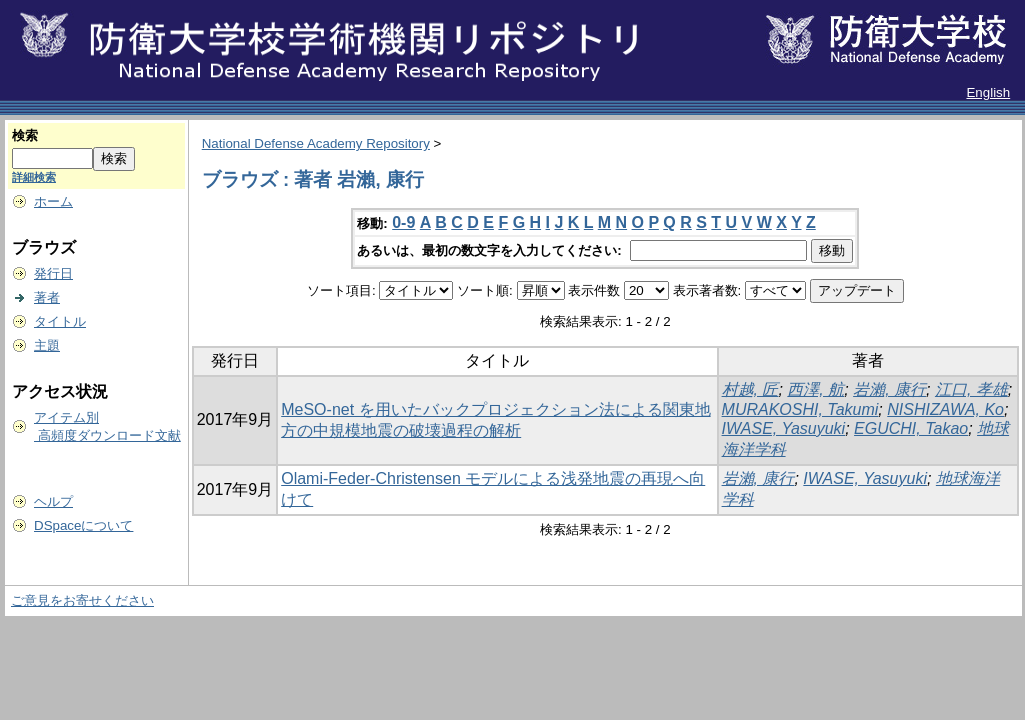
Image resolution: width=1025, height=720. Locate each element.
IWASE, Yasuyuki (784, 428)
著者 (47, 297)
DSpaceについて (83, 525)
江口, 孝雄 (971, 389)
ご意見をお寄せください (82, 600)
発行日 (53, 273)
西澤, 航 (815, 389)
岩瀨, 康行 (889, 389)
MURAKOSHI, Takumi (800, 409)
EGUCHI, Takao (911, 428)
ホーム (53, 201)
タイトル (60, 321)
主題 (47, 345)
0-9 (403, 222)
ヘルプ (53, 501)
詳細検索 (34, 177)
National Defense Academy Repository (316, 143)
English (988, 92)
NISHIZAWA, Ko (945, 409)
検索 (25, 135)
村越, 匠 (750, 389)
